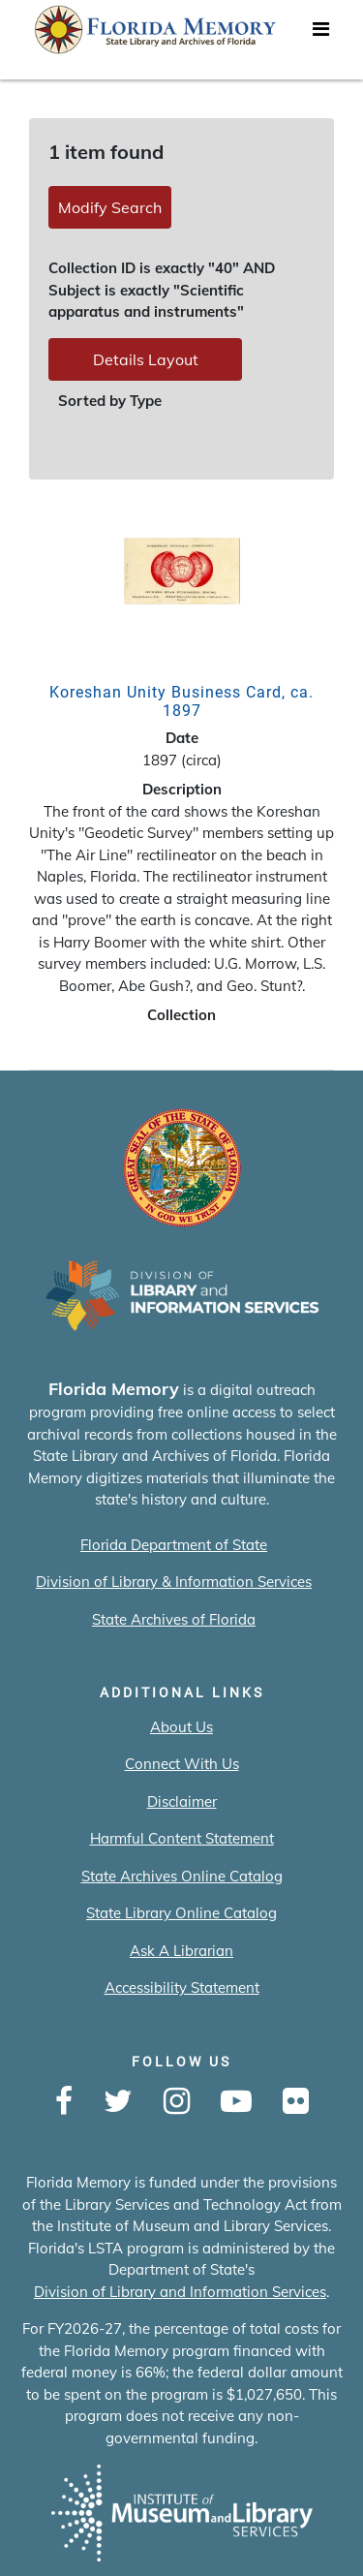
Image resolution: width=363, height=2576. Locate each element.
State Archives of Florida (174, 1619)
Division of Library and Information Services (180, 2291)
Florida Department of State (173, 1545)
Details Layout (145, 359)
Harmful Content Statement (182, 1838)
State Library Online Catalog (181, 1913)
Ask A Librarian (181, 1950)
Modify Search (110, 207)
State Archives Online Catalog (182, 1876)
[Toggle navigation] (320, 34)
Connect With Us (182, 1763)
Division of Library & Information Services (174, 1581)
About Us (181, 1727)
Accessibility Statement (182, 1987)
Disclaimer (182, 1801)
